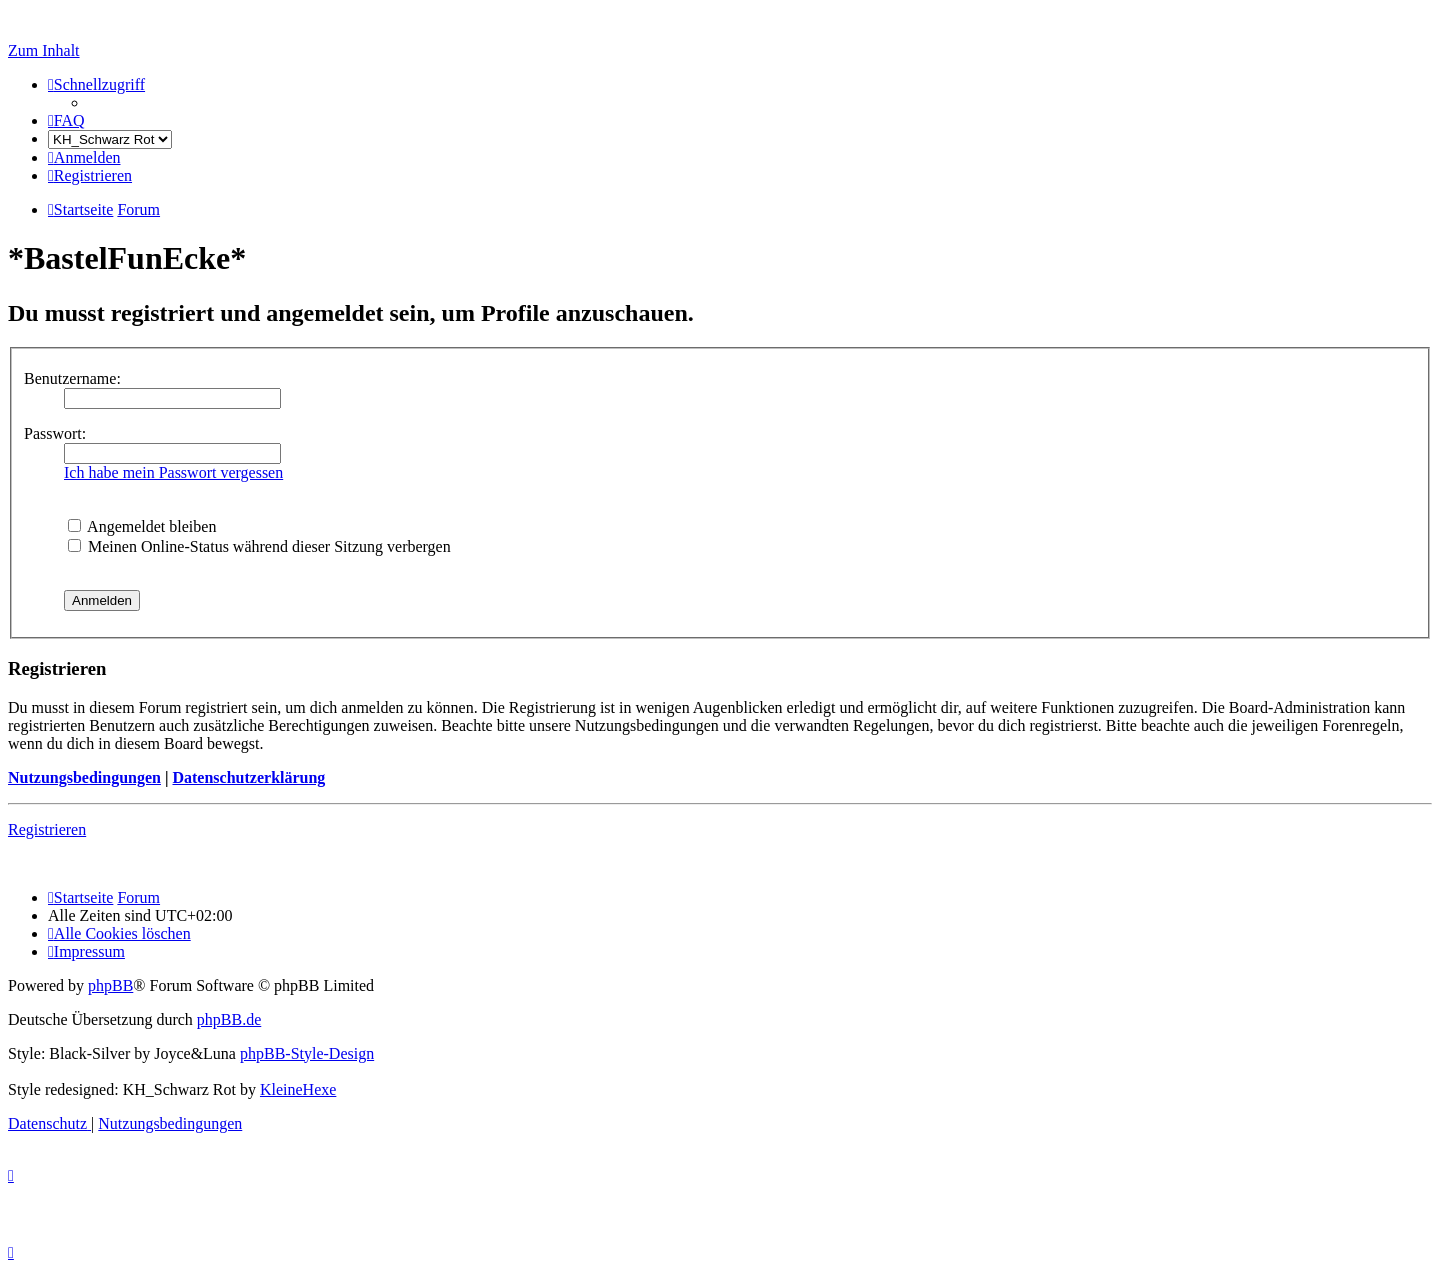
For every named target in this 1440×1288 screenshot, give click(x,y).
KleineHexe (298, 1089)
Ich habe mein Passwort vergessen (173, 472)
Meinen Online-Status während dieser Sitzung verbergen (259, 546)
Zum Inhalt (44, 50)
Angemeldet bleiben (142, 526)
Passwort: (55, 433)
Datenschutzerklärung (248, 777)
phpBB (110, 985)
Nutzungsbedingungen (84, 777)
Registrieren (47, 829)
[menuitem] (66, 120)
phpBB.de (229, 1019)
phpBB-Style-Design (307, 1053)
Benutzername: (72, 378)
